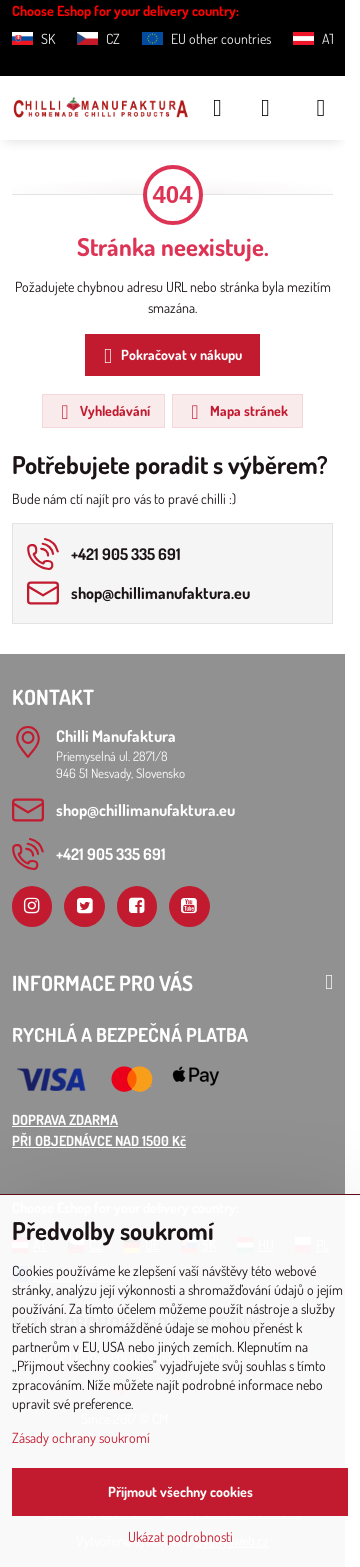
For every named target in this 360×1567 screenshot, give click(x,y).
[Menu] (321, 108)
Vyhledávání (102, 412)
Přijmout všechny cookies (180, 1491)
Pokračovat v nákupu (169, 356)
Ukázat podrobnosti (180, 1536)
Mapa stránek (236, 412)
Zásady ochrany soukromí (81, 1437)
